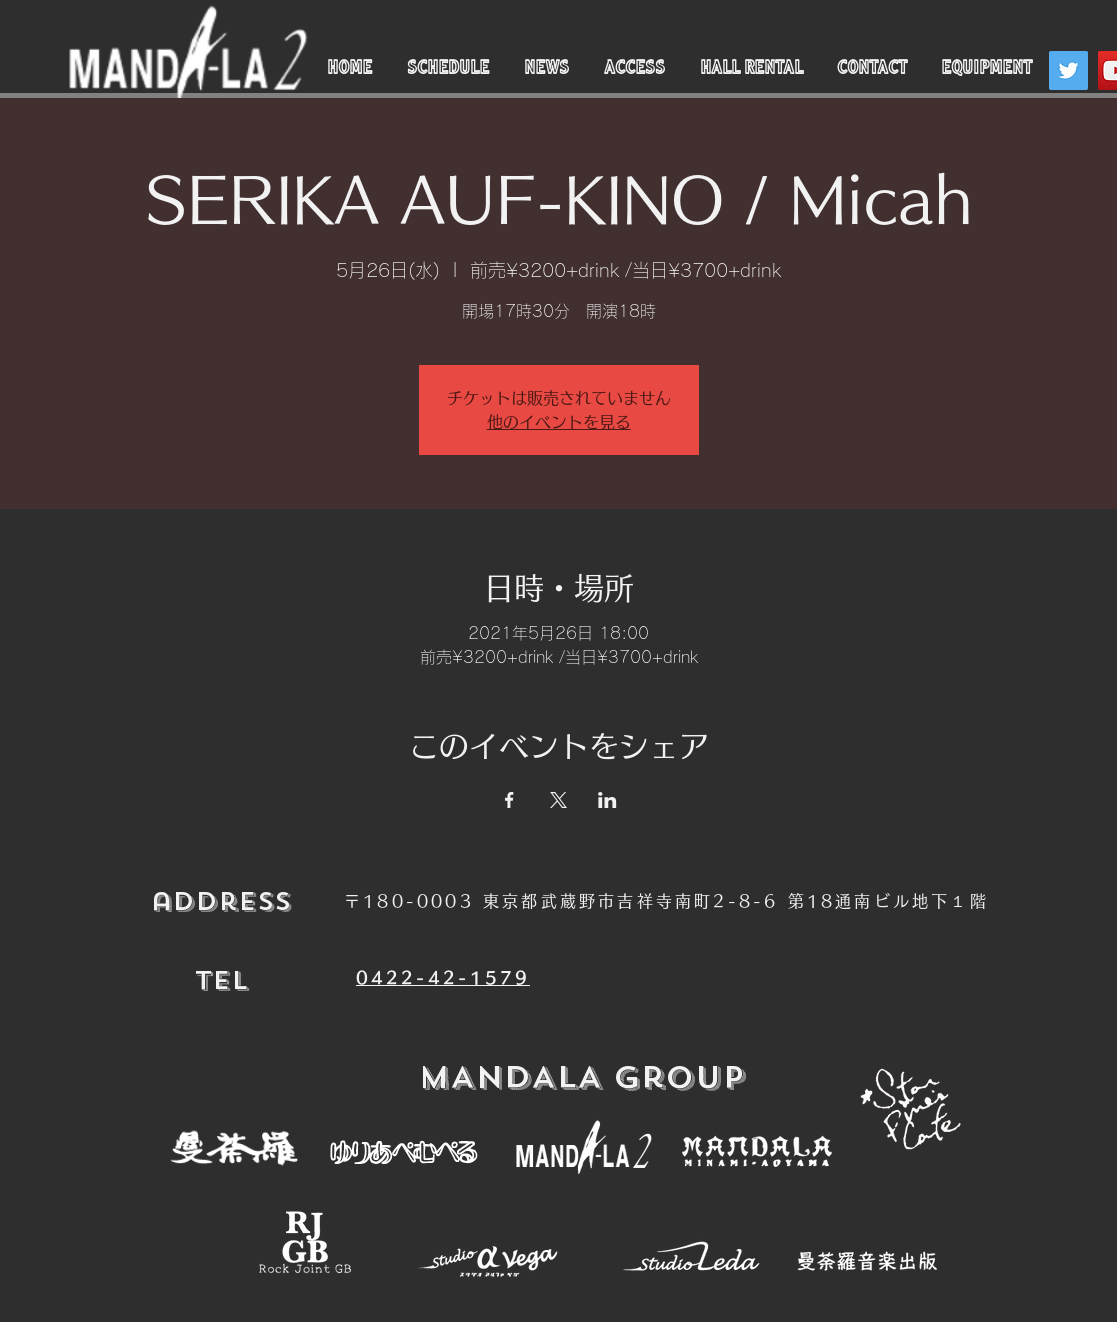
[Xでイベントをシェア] (558, 800)
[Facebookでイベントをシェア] (509, 800)
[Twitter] (1068, 70)
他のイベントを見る (559, 422)
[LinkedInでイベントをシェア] (607, 800)
